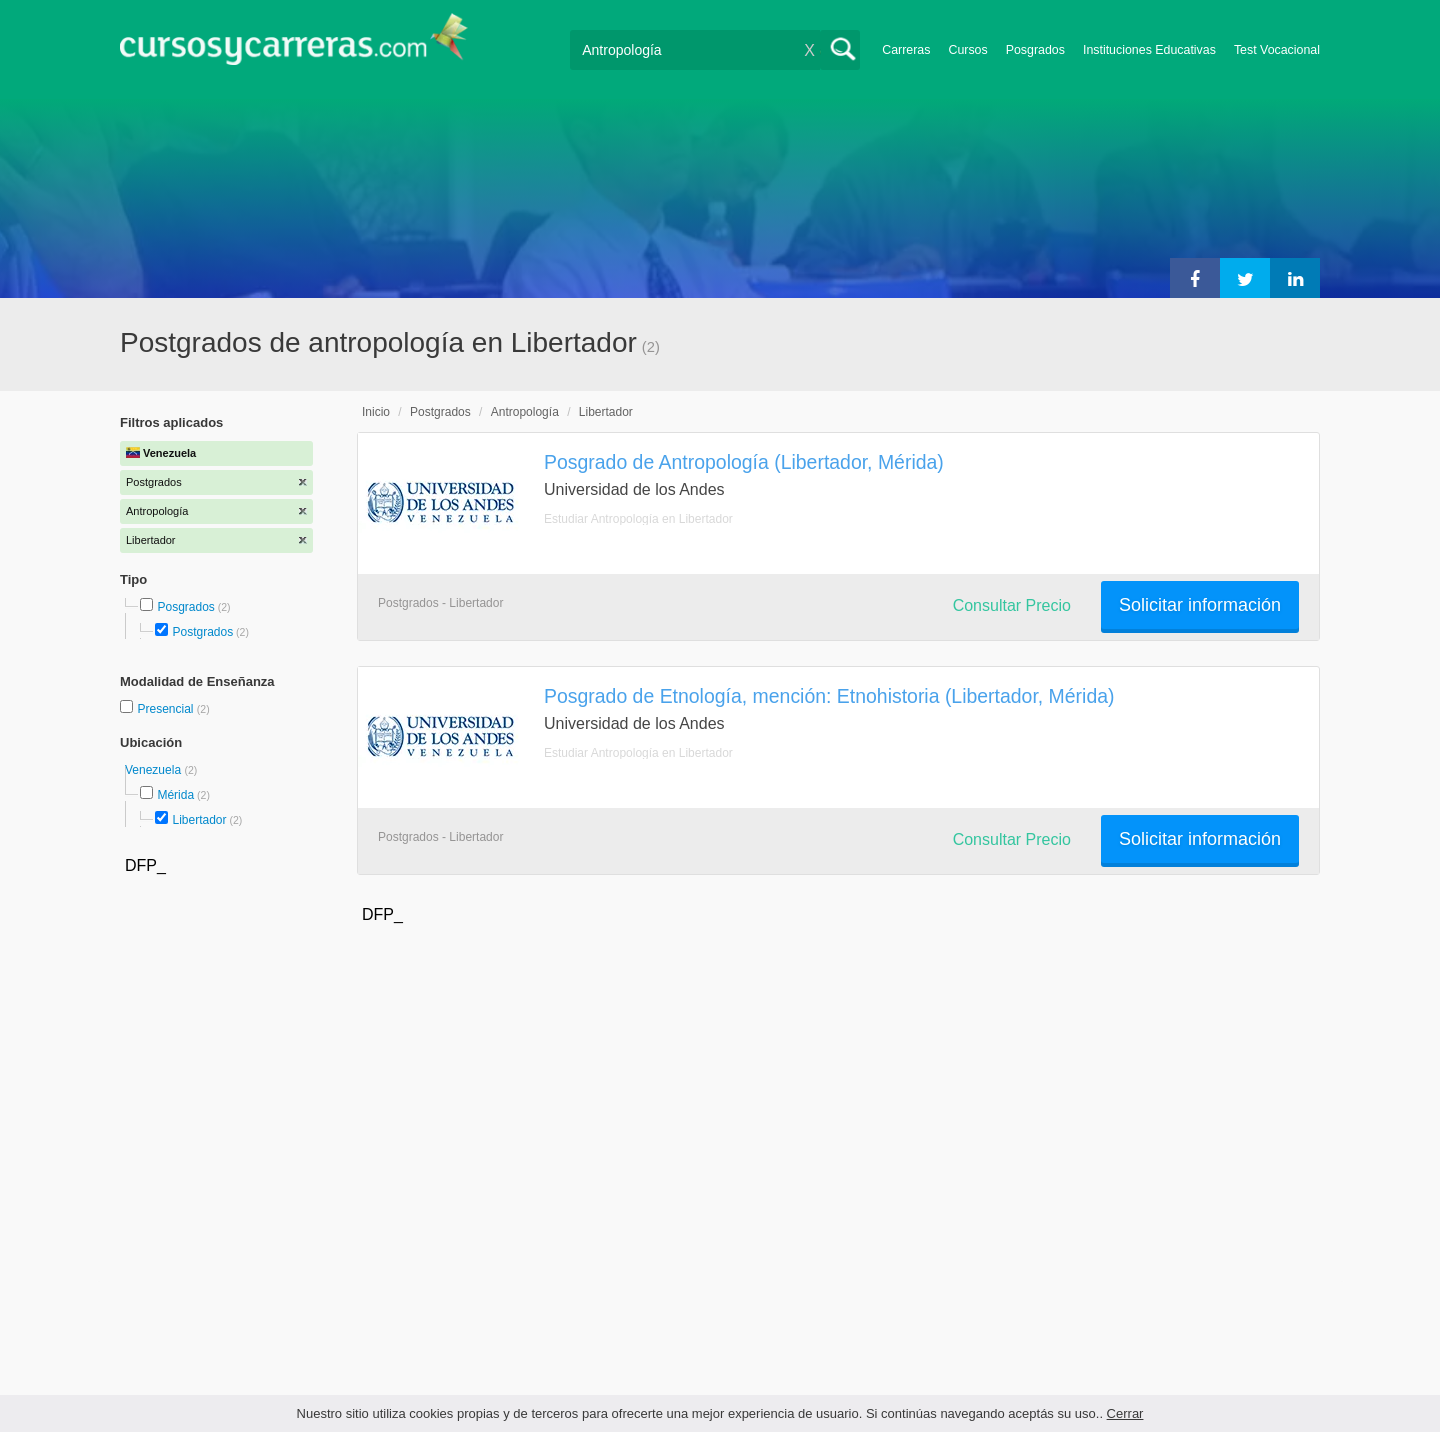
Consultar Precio (1012, 605)
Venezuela (154, 770)
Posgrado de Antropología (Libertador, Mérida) (744, 462)
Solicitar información (1200, 605)
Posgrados (1035, 50)
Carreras (906, 50)
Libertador (199, 820)
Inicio (376, 412)
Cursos (967, 50)
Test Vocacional (1277, 50)
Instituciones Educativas (1149, 50)
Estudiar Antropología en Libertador (638, 519)
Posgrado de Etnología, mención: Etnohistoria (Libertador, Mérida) (829, 696)
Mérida (175, 795)
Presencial (166, 709)
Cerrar (1125, 1413)
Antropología (525, 412)
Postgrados (202, 632)
